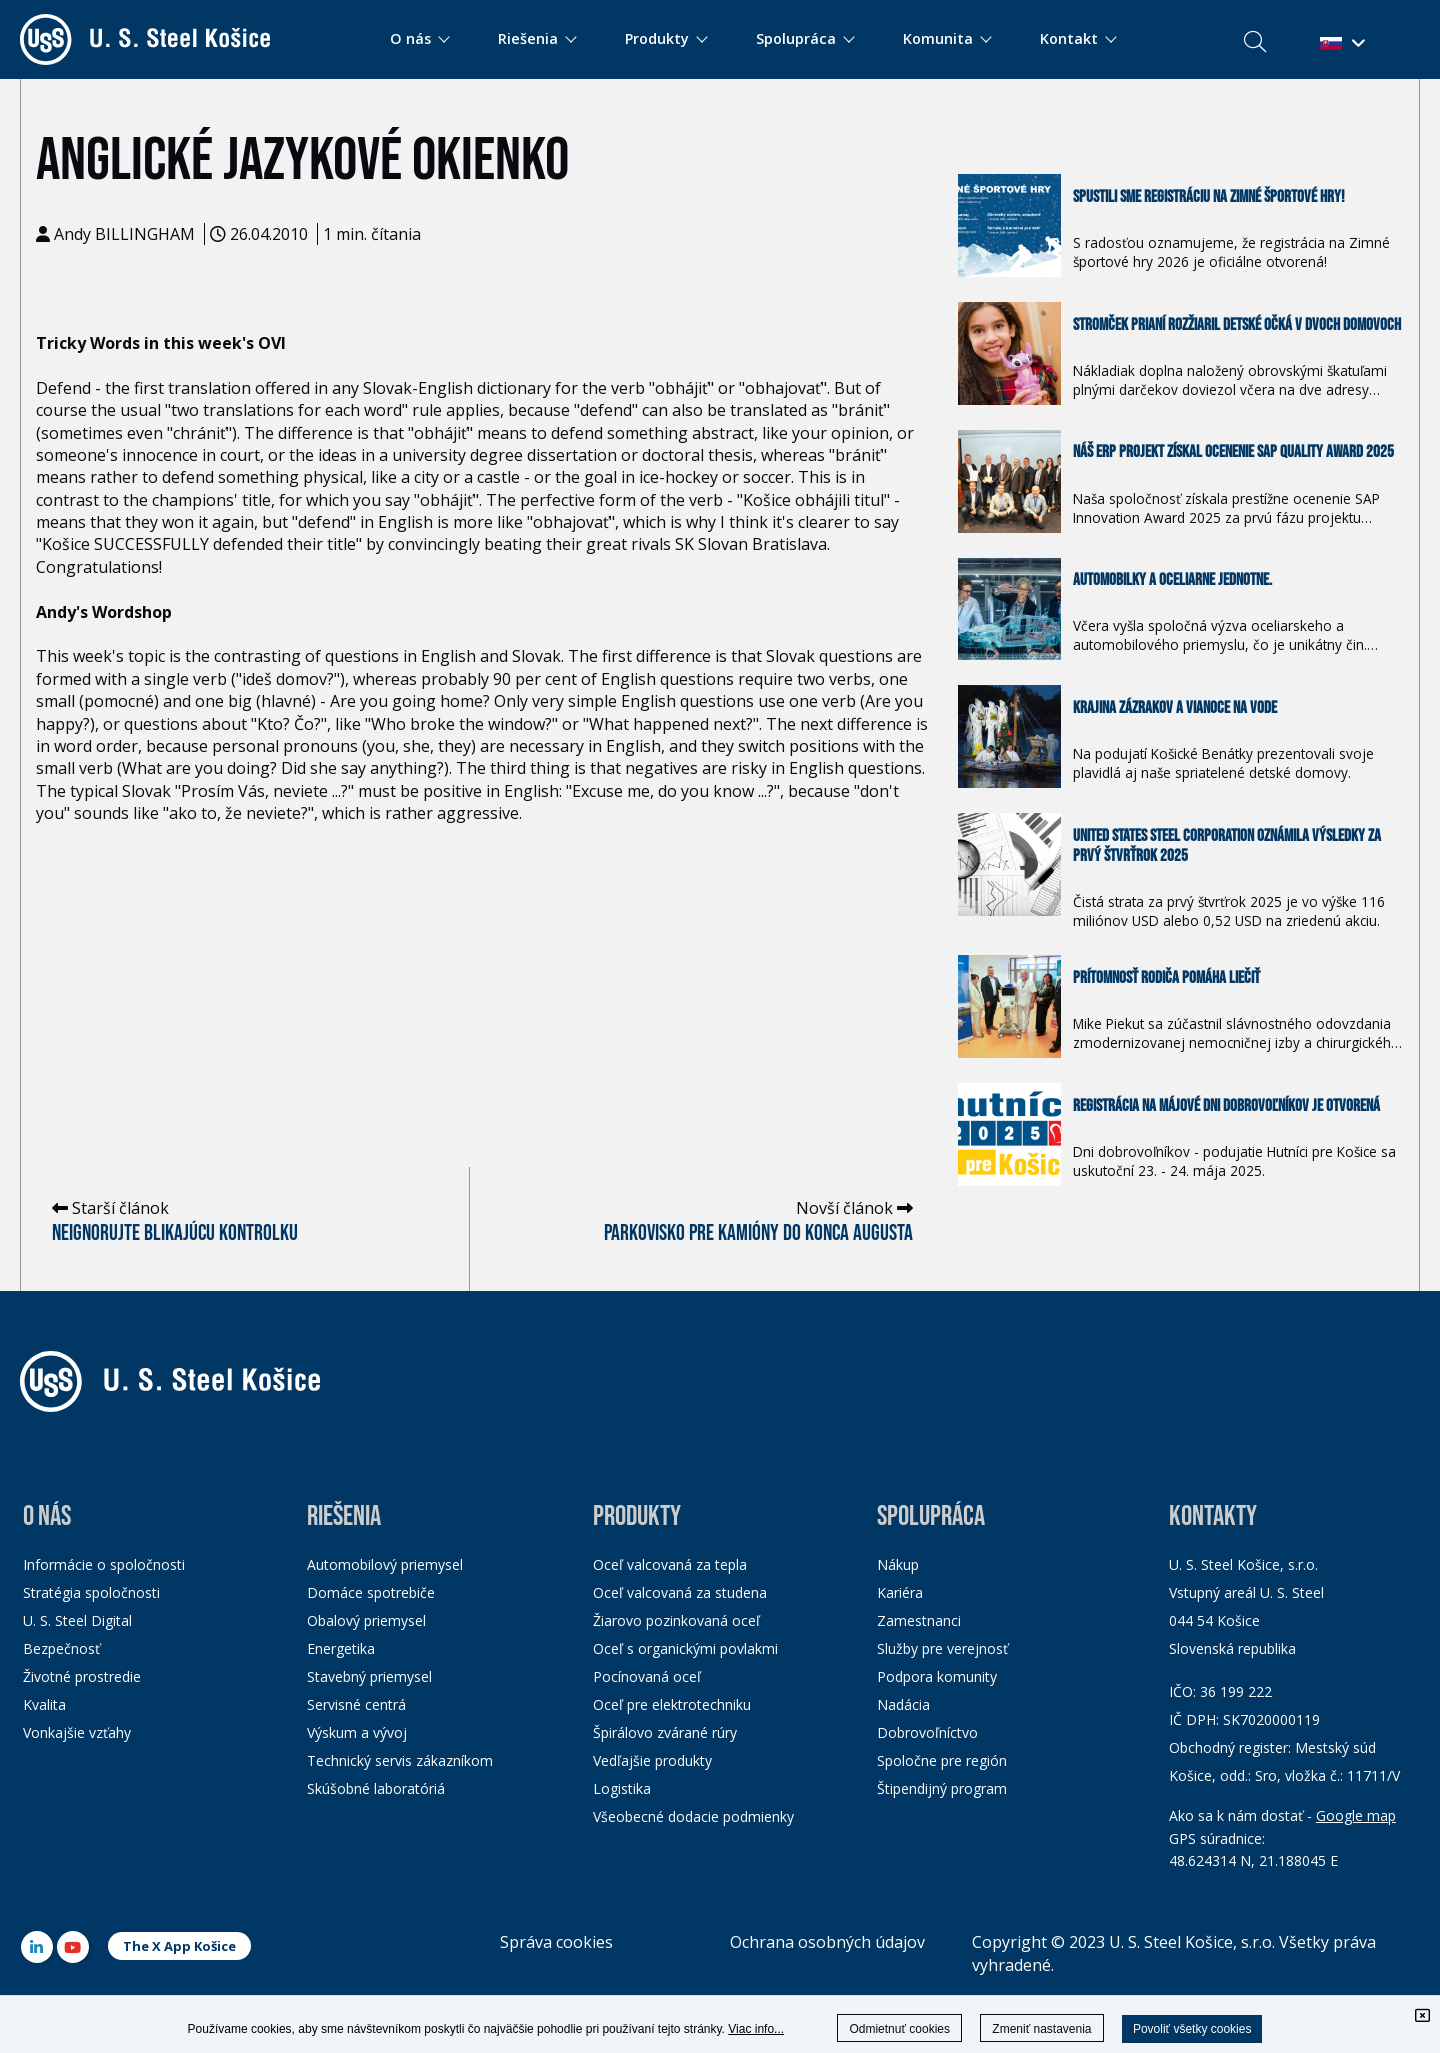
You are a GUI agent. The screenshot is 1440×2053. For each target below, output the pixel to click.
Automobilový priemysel (385, 1564)
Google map (1356, 1815)
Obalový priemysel (366, 1620)
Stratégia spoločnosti (91, 1592)
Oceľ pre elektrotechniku (672, 1704)
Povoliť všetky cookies (1192, 2029)
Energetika (341, 1648)
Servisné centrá (356, 1704)
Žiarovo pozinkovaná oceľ (676, 1620)
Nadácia (903, 1704)
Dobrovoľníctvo (927, 1732)
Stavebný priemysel (369, 1676)
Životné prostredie (82, 1676)
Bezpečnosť (61, 1648)
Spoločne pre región (942, 1760)
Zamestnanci (919, 1620)
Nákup (898, 1564)
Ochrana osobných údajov (827, 1942)
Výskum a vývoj (357, 1732)
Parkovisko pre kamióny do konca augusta (758, 1233)
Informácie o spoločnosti (104, 1564)
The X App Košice (179, 1946)
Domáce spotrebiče (371, 1592)
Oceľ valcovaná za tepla (670, 1564)
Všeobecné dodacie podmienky (693, 1816)
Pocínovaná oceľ (647, 1676)
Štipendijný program (942, 1788)
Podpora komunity (937, 1676)
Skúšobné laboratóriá (376, 1788)
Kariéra (900, 1592)
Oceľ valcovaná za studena (680, 1592)
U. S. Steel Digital (77, 1620)
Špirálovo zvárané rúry (665, 1732)
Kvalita (44, 1704)
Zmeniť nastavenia (1041, 2029)
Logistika (622, 1788)
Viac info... (756, 2029)
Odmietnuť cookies (899, 2029)
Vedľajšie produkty (652, 1760)
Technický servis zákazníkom (400, 1760)
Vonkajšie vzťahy (77, 1732)
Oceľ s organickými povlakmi (685, 1648)
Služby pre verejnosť (942, 1648)
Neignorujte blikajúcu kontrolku (175, 1233)
